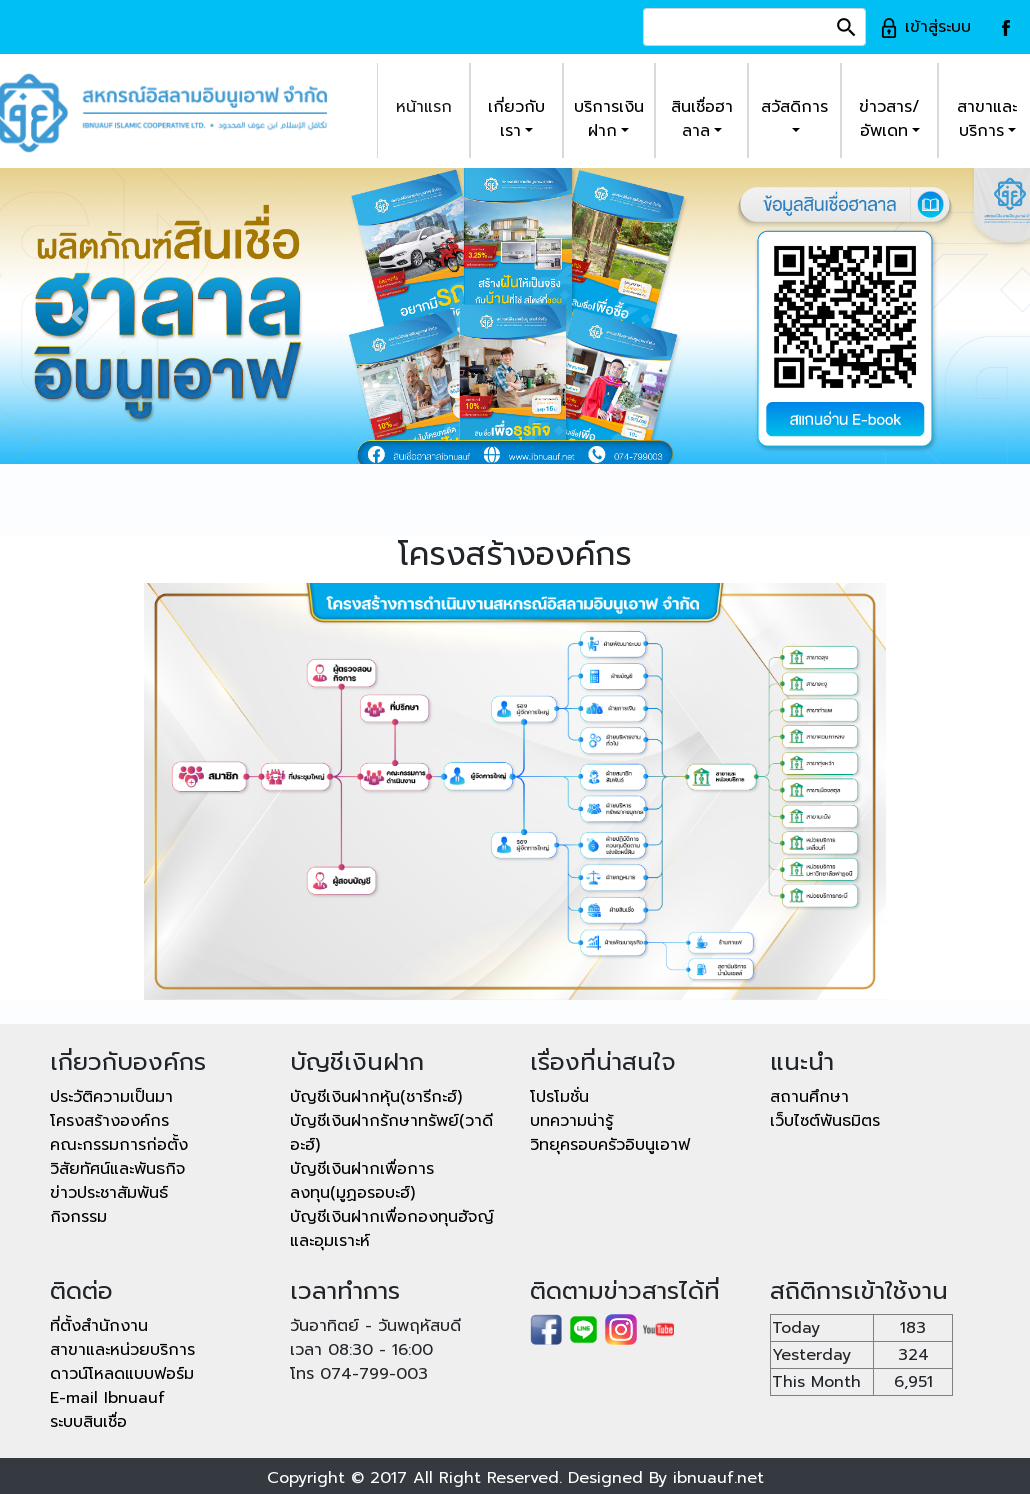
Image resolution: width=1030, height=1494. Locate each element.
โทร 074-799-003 (359, 1374)
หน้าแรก (424, 107)
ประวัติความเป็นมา (111, 1097)
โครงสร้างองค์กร (109, 1121)
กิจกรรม (78, 1217)
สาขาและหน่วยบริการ (122, 1350)
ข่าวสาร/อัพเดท (889, 119)
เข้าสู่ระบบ (925, 27)
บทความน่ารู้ (571, 1121)
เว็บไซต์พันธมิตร (825, 1121)
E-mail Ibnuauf (107, 1398)
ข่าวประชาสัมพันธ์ (109, 1193)
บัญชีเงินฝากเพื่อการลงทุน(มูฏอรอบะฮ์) (362, 1181)
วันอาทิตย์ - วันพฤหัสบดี (375, 1326)
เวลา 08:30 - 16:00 (361, 1350)
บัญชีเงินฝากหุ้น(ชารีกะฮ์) (376, 1097)
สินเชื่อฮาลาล (702, 119)
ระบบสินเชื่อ (88, 1422)
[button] (77, 316)
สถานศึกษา (809, 1097)
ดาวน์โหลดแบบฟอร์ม (122, 1374)
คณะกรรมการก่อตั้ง (119, 1145)
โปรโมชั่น (559, 1097)
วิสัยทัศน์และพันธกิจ (117, 1169)
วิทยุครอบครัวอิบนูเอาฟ (610, 1145)
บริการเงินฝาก (609, 119)
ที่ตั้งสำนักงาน (99, 1326)
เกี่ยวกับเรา (516, 119)
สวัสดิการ (794, 107)
